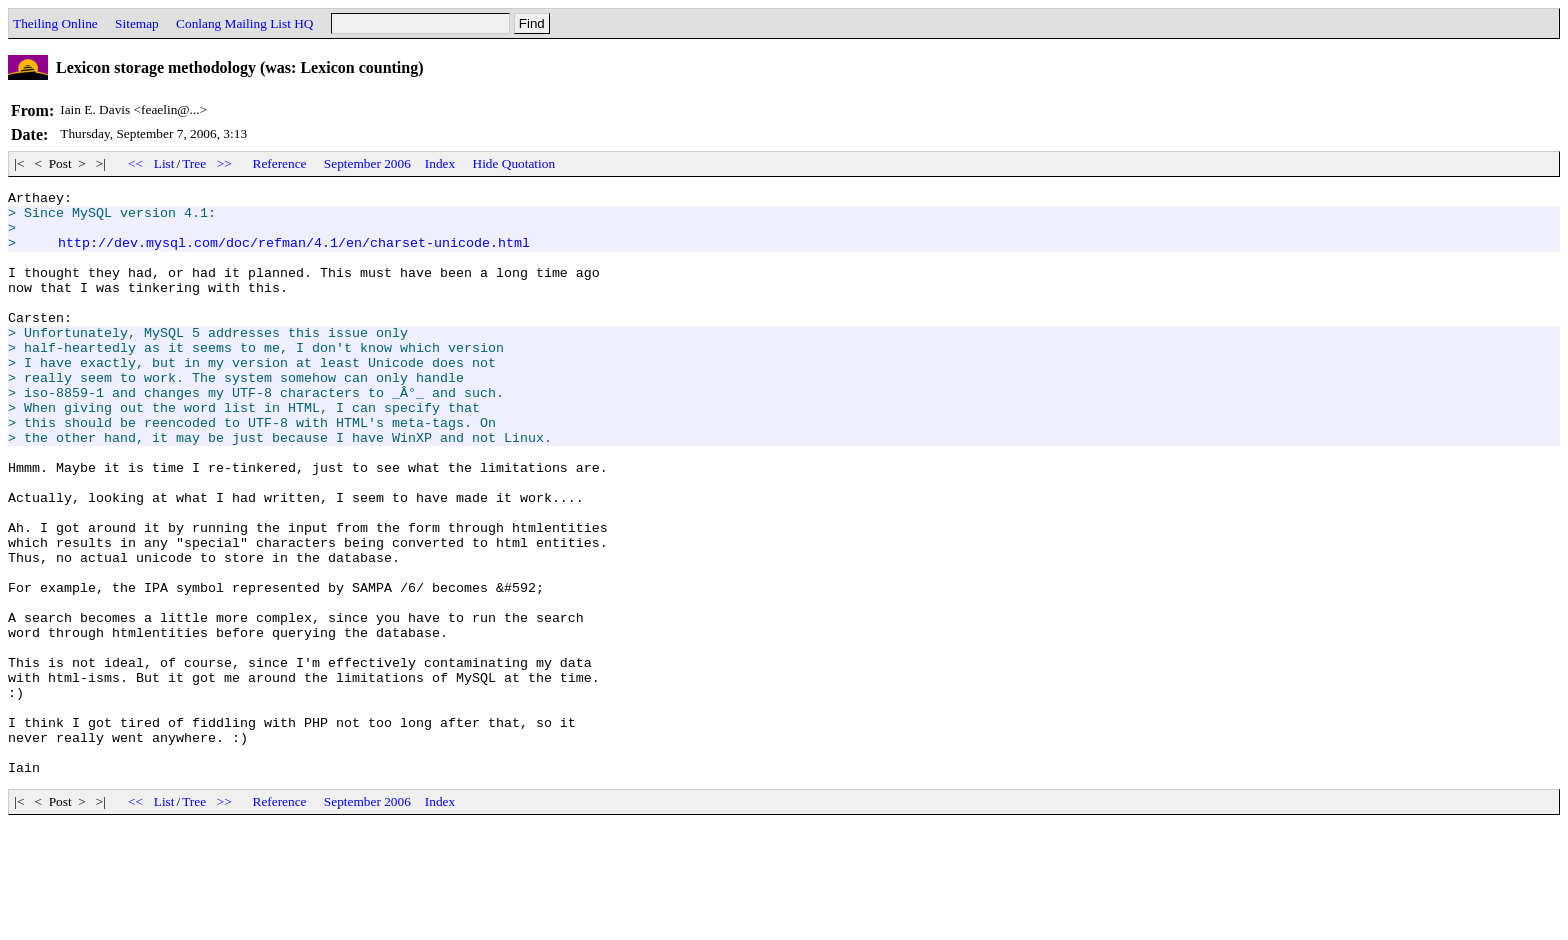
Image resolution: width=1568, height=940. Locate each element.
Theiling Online (55, 23)
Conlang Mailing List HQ (244, 23)
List (164, 163)
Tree (194, 163)
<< (136, 163)
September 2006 (367, 163)
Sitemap (137, 23)
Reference (280, 163)
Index (440, 163)
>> (224, 163)
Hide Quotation (514, 163)
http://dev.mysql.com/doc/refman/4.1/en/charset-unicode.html (294, 254)
